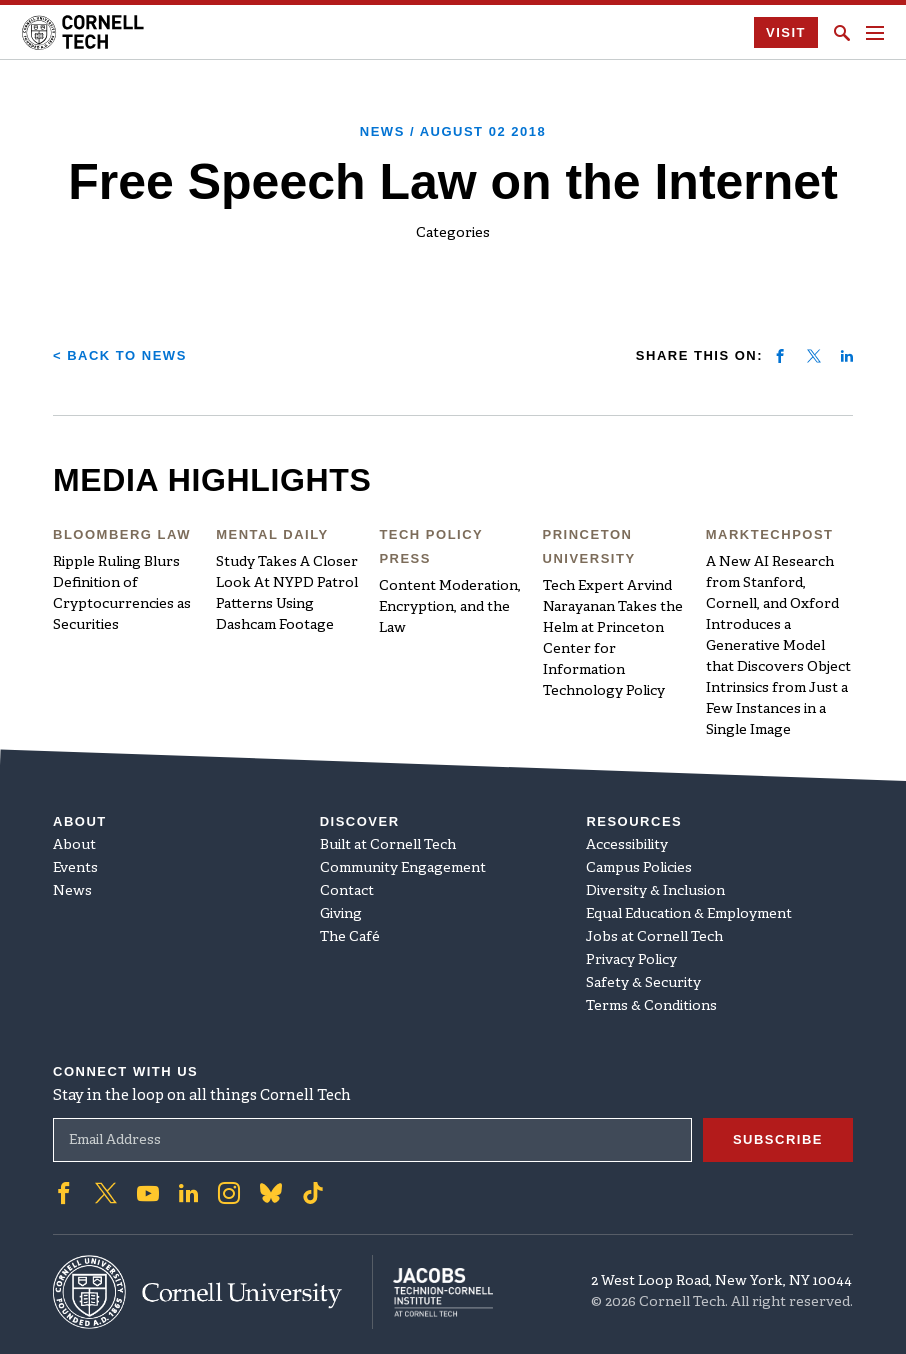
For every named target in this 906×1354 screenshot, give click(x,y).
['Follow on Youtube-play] (148, 1193)
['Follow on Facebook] (64, 1193)
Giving (341, 914)
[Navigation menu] (875, 33)
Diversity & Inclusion (655, 891)
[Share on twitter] (814, 356)
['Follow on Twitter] (106, 1193)
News (72, 891)
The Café (350, 937)
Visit (786, 32)
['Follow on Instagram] (229, 1193)
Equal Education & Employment (689, 914)
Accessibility (627, 845)
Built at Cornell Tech (388, 845)
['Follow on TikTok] (313, 1193)
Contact (347, 891)
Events (75, 868)
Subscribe (778, 1139)
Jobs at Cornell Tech (654, 937)
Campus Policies (639, 868)
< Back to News (120, 355)
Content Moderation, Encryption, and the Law (450, 607)
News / (453, 131)
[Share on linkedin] (847, 356)
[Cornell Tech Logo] (84, 32)
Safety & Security (643, 983)
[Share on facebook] (780, 356)
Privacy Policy (631, 960)
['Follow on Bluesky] (271, 1193)
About (74, 845)
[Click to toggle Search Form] (842, 33)
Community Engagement (403, 868)
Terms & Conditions (651, 1006)
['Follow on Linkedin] (188, 1193)
